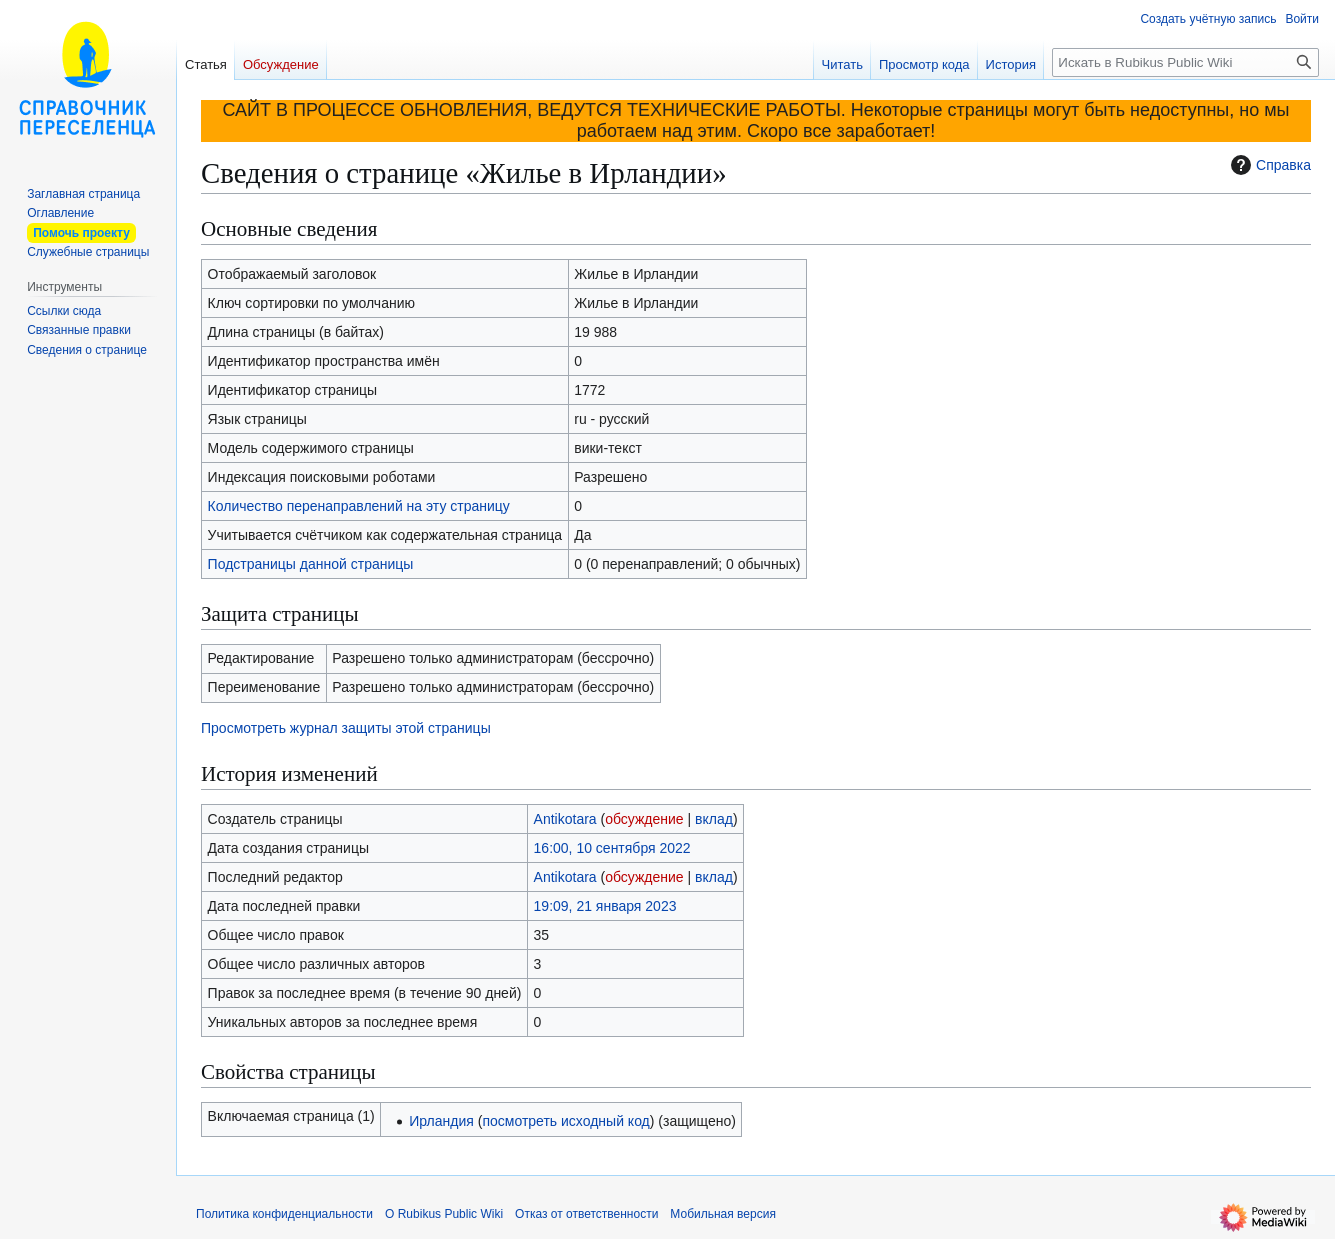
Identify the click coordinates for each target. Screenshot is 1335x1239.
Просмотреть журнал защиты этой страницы (346, 728)
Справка (1268, 165)
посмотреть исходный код (565, 1121)
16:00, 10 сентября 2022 (612, 848)
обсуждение (644, 819)
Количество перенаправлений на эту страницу (359, 506)
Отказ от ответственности (586, 1214)
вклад (714, 819)
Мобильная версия (723, 1214)
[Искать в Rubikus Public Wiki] (1185, 62)
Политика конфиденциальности (284, 1214)
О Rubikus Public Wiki (444, 1214)
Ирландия (441, 1121)
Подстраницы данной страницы (311, 564)
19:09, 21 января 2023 (605, 906)
